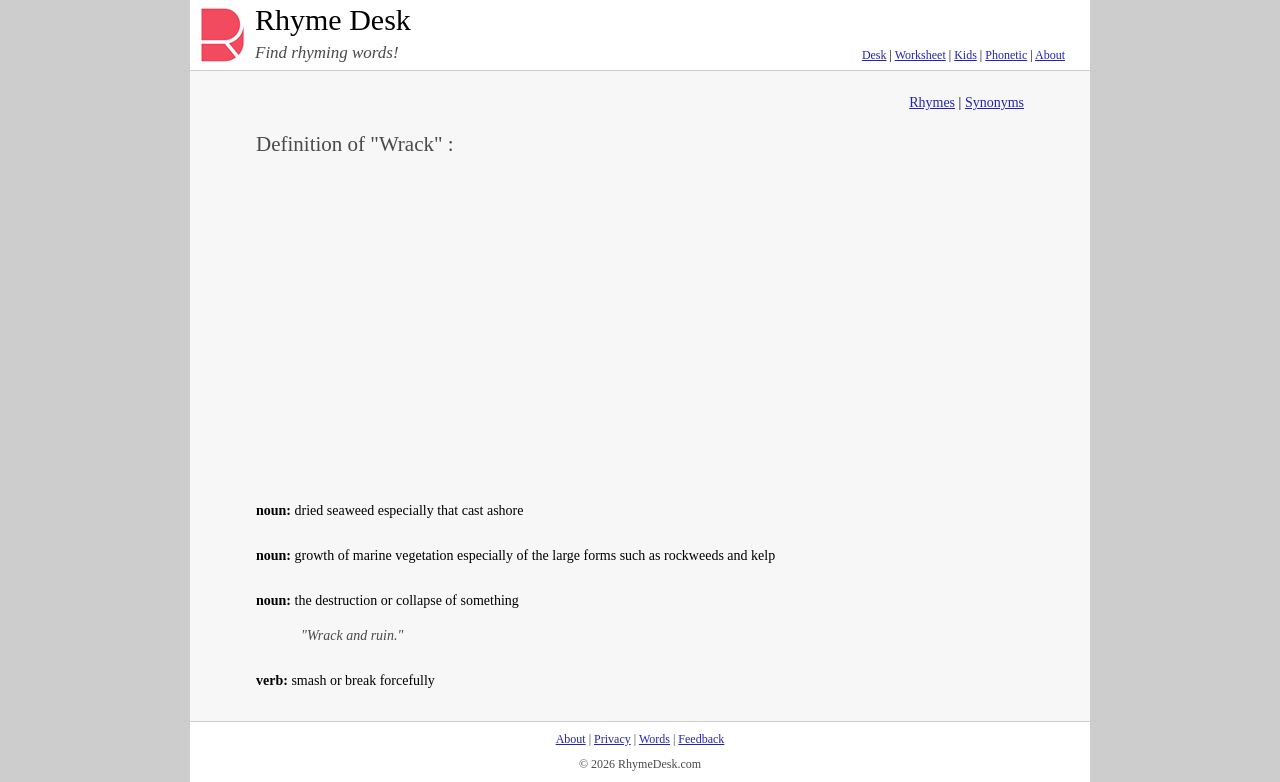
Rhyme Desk (333, 20)
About (1050, 55)
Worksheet (920, 55)
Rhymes (932, 102)
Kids (965, 55)
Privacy (612, 739)
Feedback (701, 739)
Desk (874, 55)
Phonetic (1006, 55)
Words (654, 739)
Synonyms (994, 102)
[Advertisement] (640, 326)
